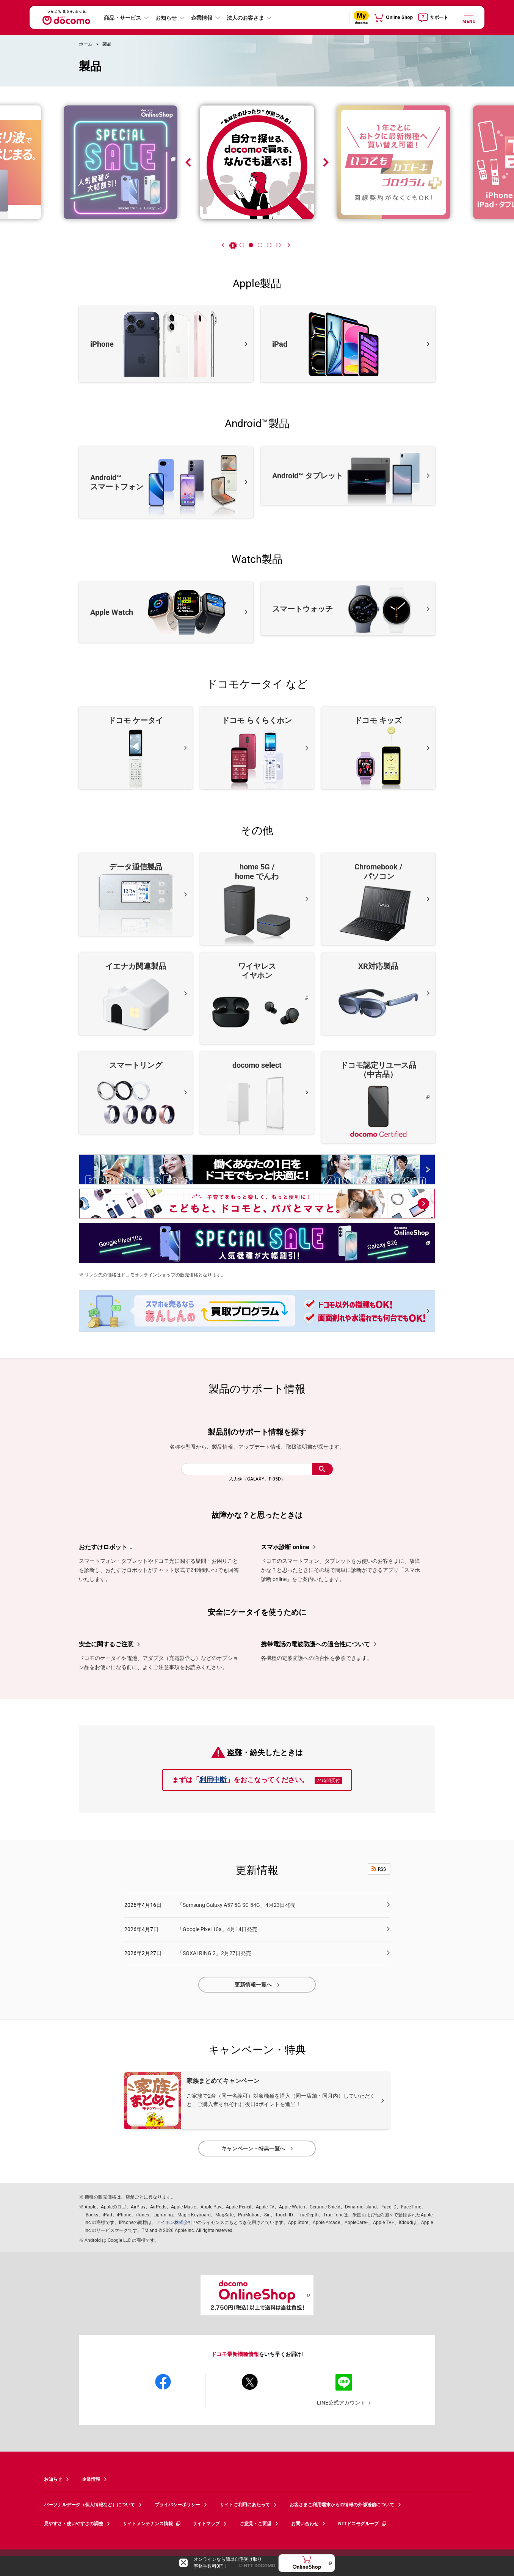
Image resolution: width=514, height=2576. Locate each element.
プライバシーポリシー (177, 2504)
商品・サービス (122, 18)
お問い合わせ (304, 2523)
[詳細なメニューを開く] (468, 17)
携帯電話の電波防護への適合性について (315, 1644)
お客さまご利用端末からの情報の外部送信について (342, 2504)
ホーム (85, 44)
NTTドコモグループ (362, 2524)
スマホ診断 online (285, 1547)
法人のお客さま (245, 18)
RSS (378, 1869)
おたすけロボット (103, 1547)
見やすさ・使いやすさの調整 (73, 2523)
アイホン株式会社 (174, 2222)
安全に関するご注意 (106, 1644)
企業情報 (201, 18)
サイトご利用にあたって (245, 2504)
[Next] (288, 245)
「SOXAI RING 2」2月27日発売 (214, 1953)
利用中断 (213, 1780)
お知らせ (166, 18)
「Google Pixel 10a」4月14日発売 (217, 1929)
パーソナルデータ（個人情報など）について (89, 2504)
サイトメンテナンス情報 (152, 2524)
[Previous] (223, 245)
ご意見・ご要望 (255, 2523)
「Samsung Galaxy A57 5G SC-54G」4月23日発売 (236, 1905)
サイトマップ (206, 2523)
